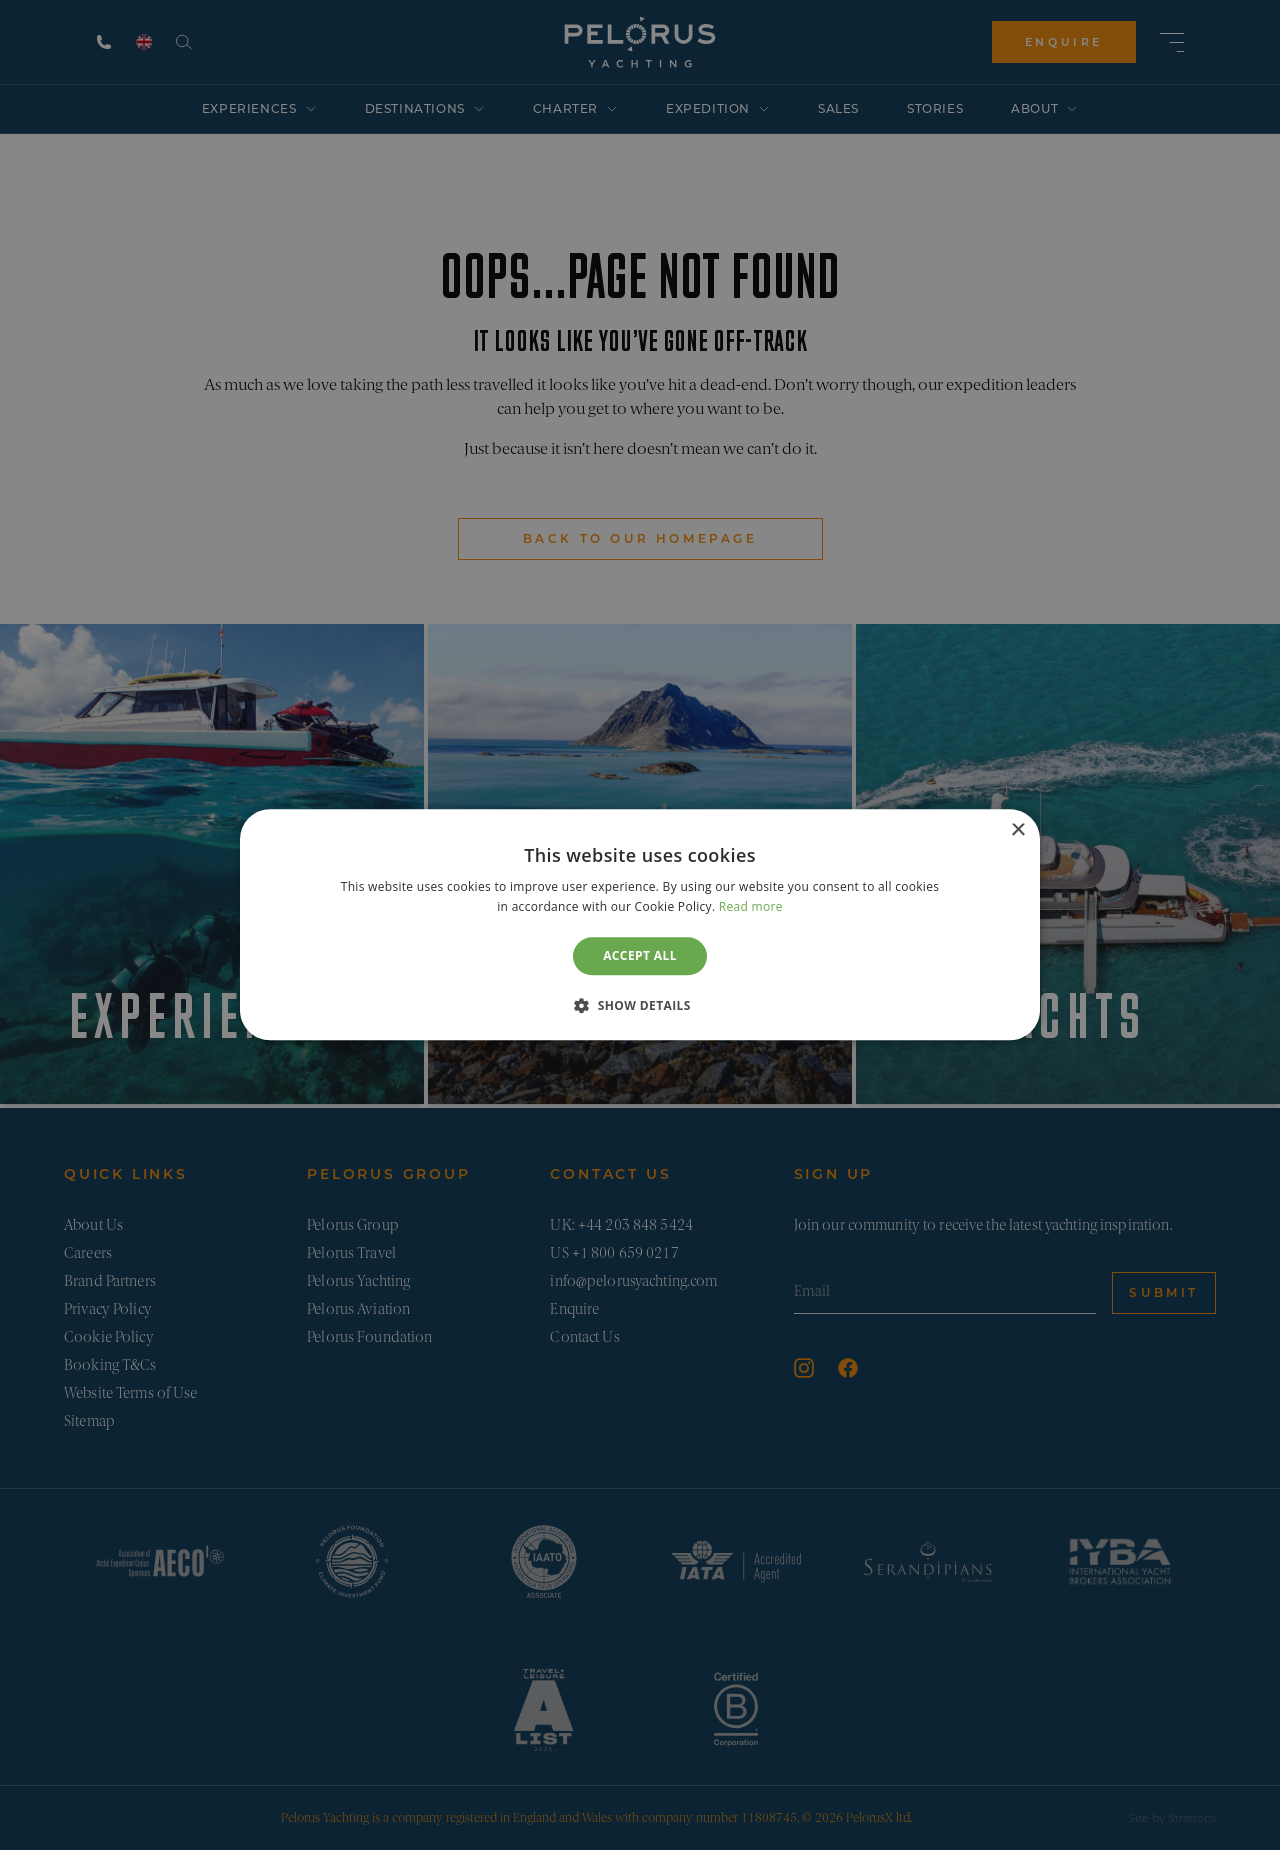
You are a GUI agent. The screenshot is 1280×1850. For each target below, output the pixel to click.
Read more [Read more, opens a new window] (751, 907)
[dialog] (640, 924)
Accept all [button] (640, 955)
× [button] (1017, 830)
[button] (640, 1006)
